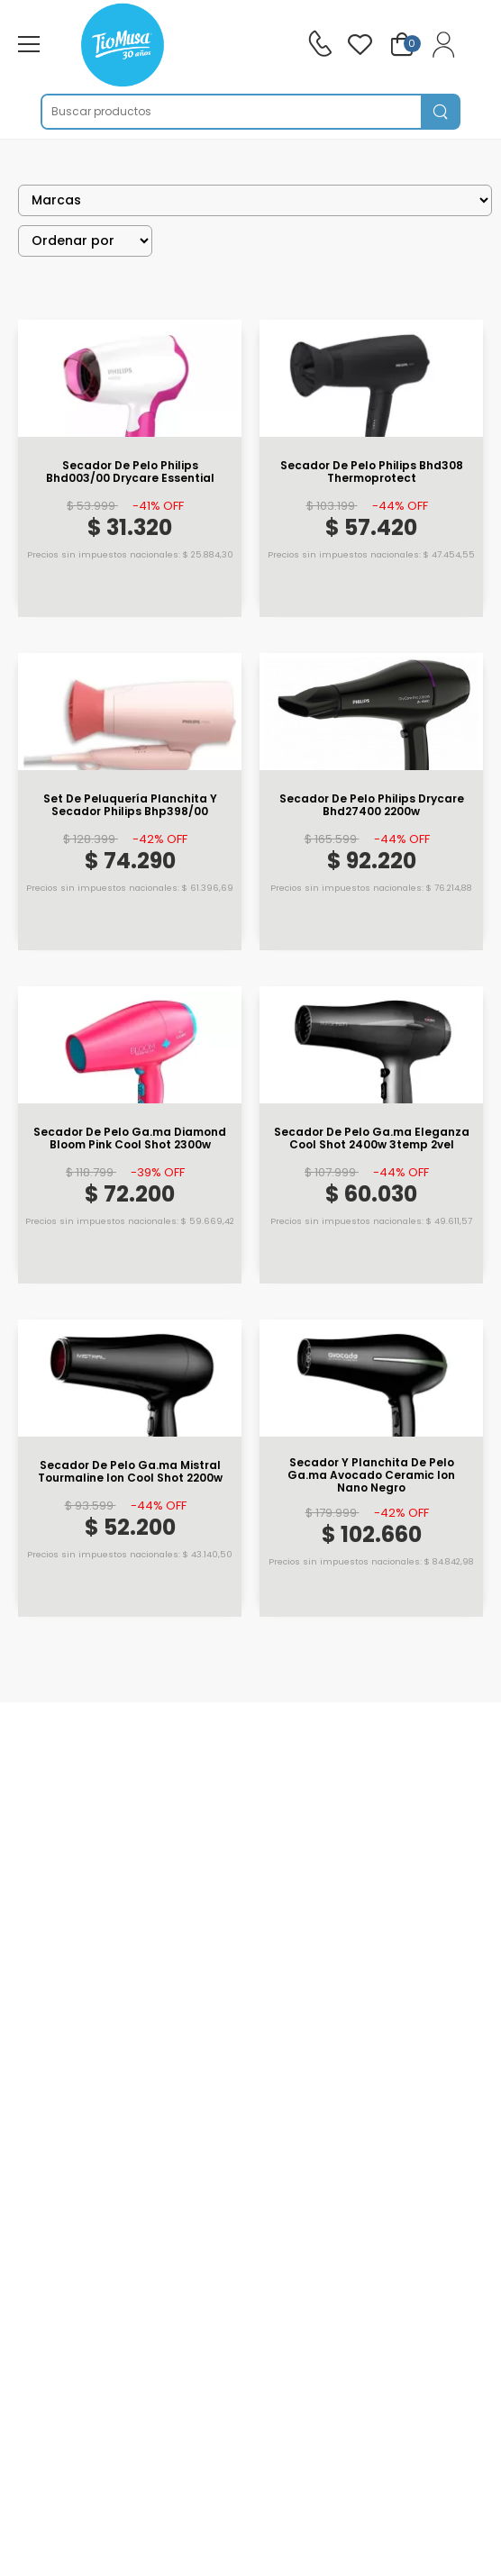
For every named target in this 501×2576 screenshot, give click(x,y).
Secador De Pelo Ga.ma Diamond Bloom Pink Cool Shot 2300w (129, 1139)
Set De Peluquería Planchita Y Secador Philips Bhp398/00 (130, 806)
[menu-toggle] (29, 44)
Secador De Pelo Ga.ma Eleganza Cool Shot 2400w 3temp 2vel (371, 1139)
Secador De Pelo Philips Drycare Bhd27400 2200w (371, 806)
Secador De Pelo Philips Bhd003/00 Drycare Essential (130, 472)
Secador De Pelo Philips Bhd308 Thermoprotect (371, 472)
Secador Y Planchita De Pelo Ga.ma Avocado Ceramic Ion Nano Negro (371, 1475)
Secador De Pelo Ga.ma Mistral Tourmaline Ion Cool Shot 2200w (130, 1472)
